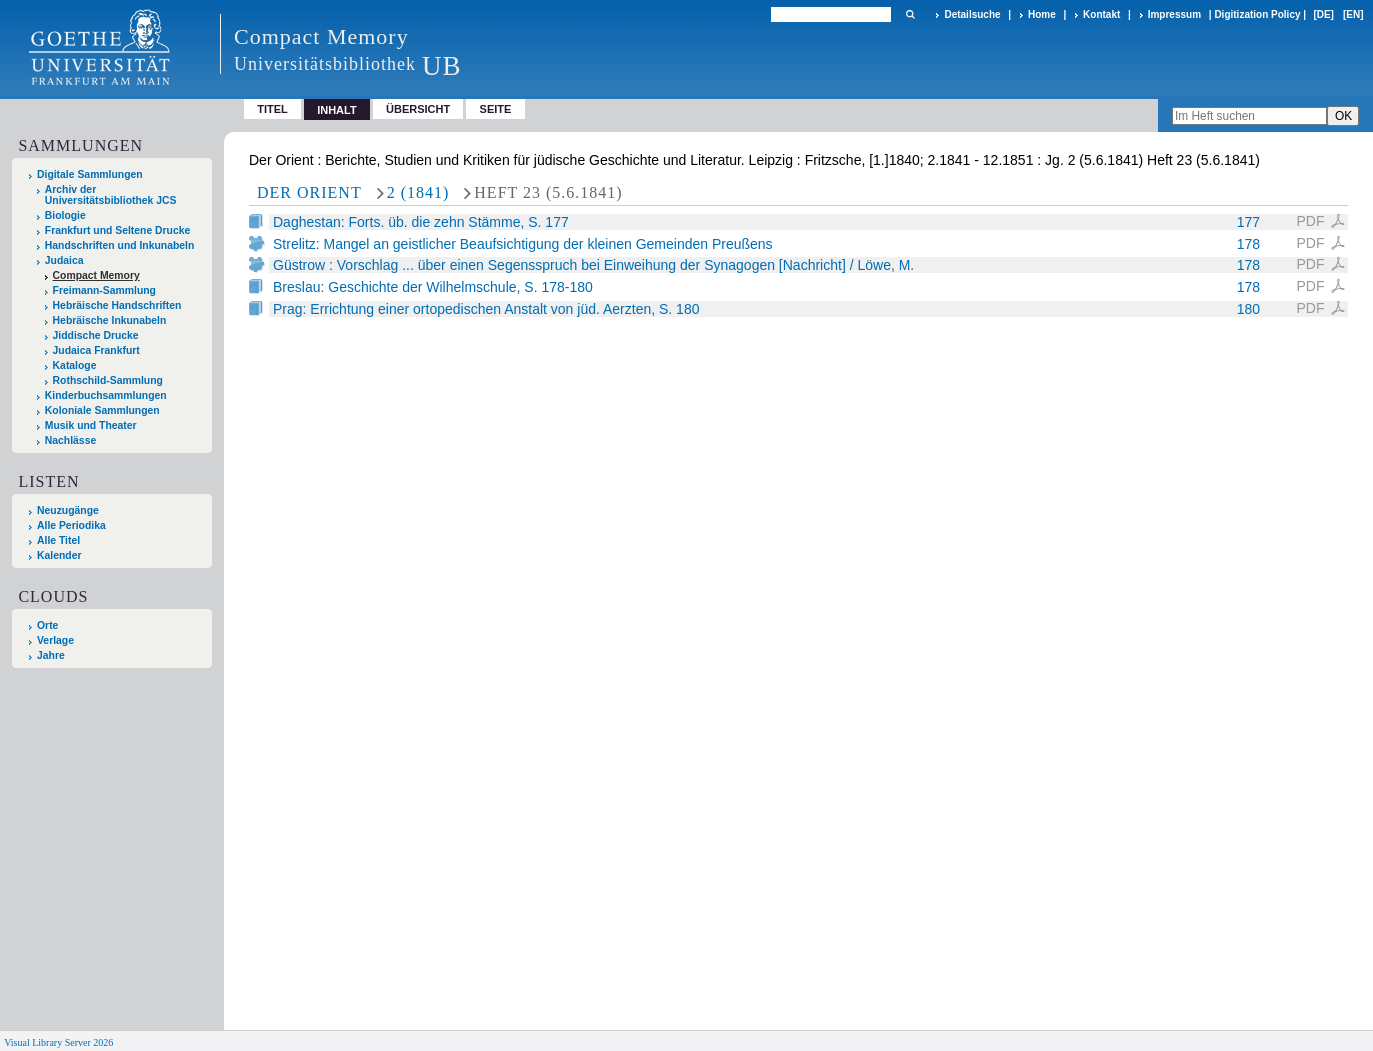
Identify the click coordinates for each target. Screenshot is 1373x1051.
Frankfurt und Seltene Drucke (118, 230)
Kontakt (1101, 14)
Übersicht (418, 109)
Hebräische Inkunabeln (110, 320)
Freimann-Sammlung (104, 290)
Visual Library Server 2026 (58, 1042)
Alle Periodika (71, 525)
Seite (496, 109)
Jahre (51, 655)
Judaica (64, 260)
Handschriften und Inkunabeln (120, 245)
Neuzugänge (68, 510)
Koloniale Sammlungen (102, 410)
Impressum (1174, 14)
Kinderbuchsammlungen (106, 395)
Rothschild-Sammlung (108, 380)
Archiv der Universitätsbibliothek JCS (111, 195)
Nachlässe (70, 440)
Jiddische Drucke (96, 335)
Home (1042, 14)
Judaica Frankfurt (96, 350)
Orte (47, 625)
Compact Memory (96, 275)
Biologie (65, 215)
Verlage (55, 640)
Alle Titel (58, 540)
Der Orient (309, 192)
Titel (272, 109)
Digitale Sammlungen (90, 174)
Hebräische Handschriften (117, 305)
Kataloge (75, 365)
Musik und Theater (91, 425)
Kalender (59, 555)
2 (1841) (418, 192)
